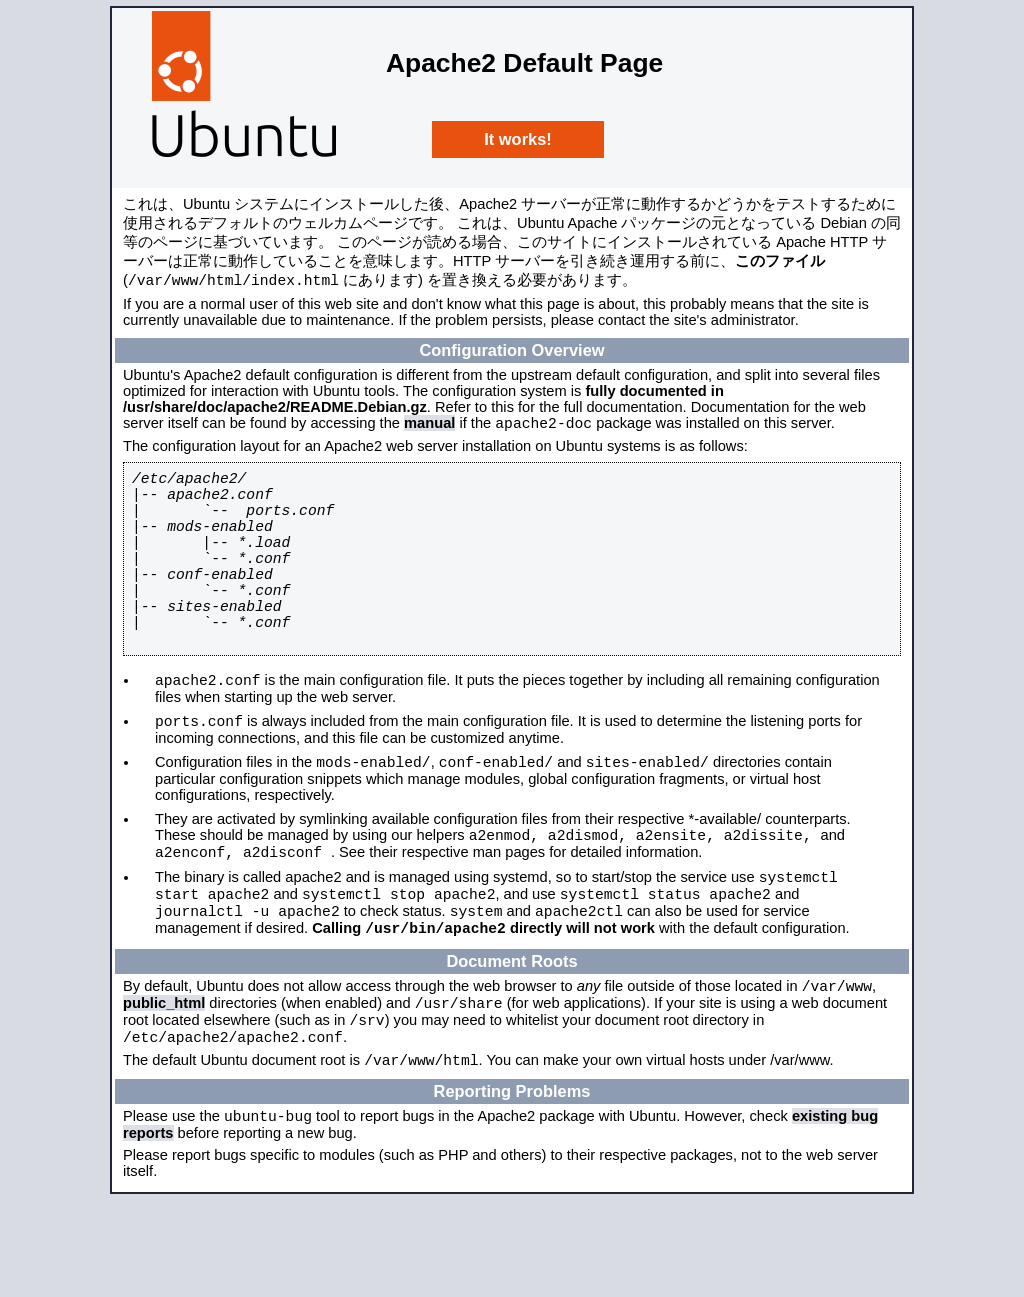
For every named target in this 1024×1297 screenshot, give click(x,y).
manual (429, 428)
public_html (164, 1085)
